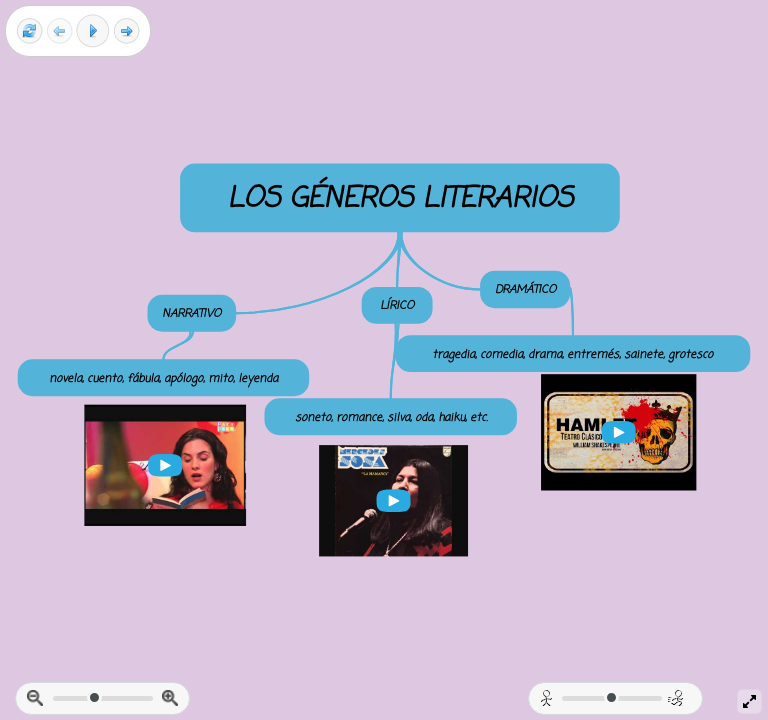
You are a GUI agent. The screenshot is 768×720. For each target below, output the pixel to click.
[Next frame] (126, 31)
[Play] (93, 31)
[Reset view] (29, 31)
